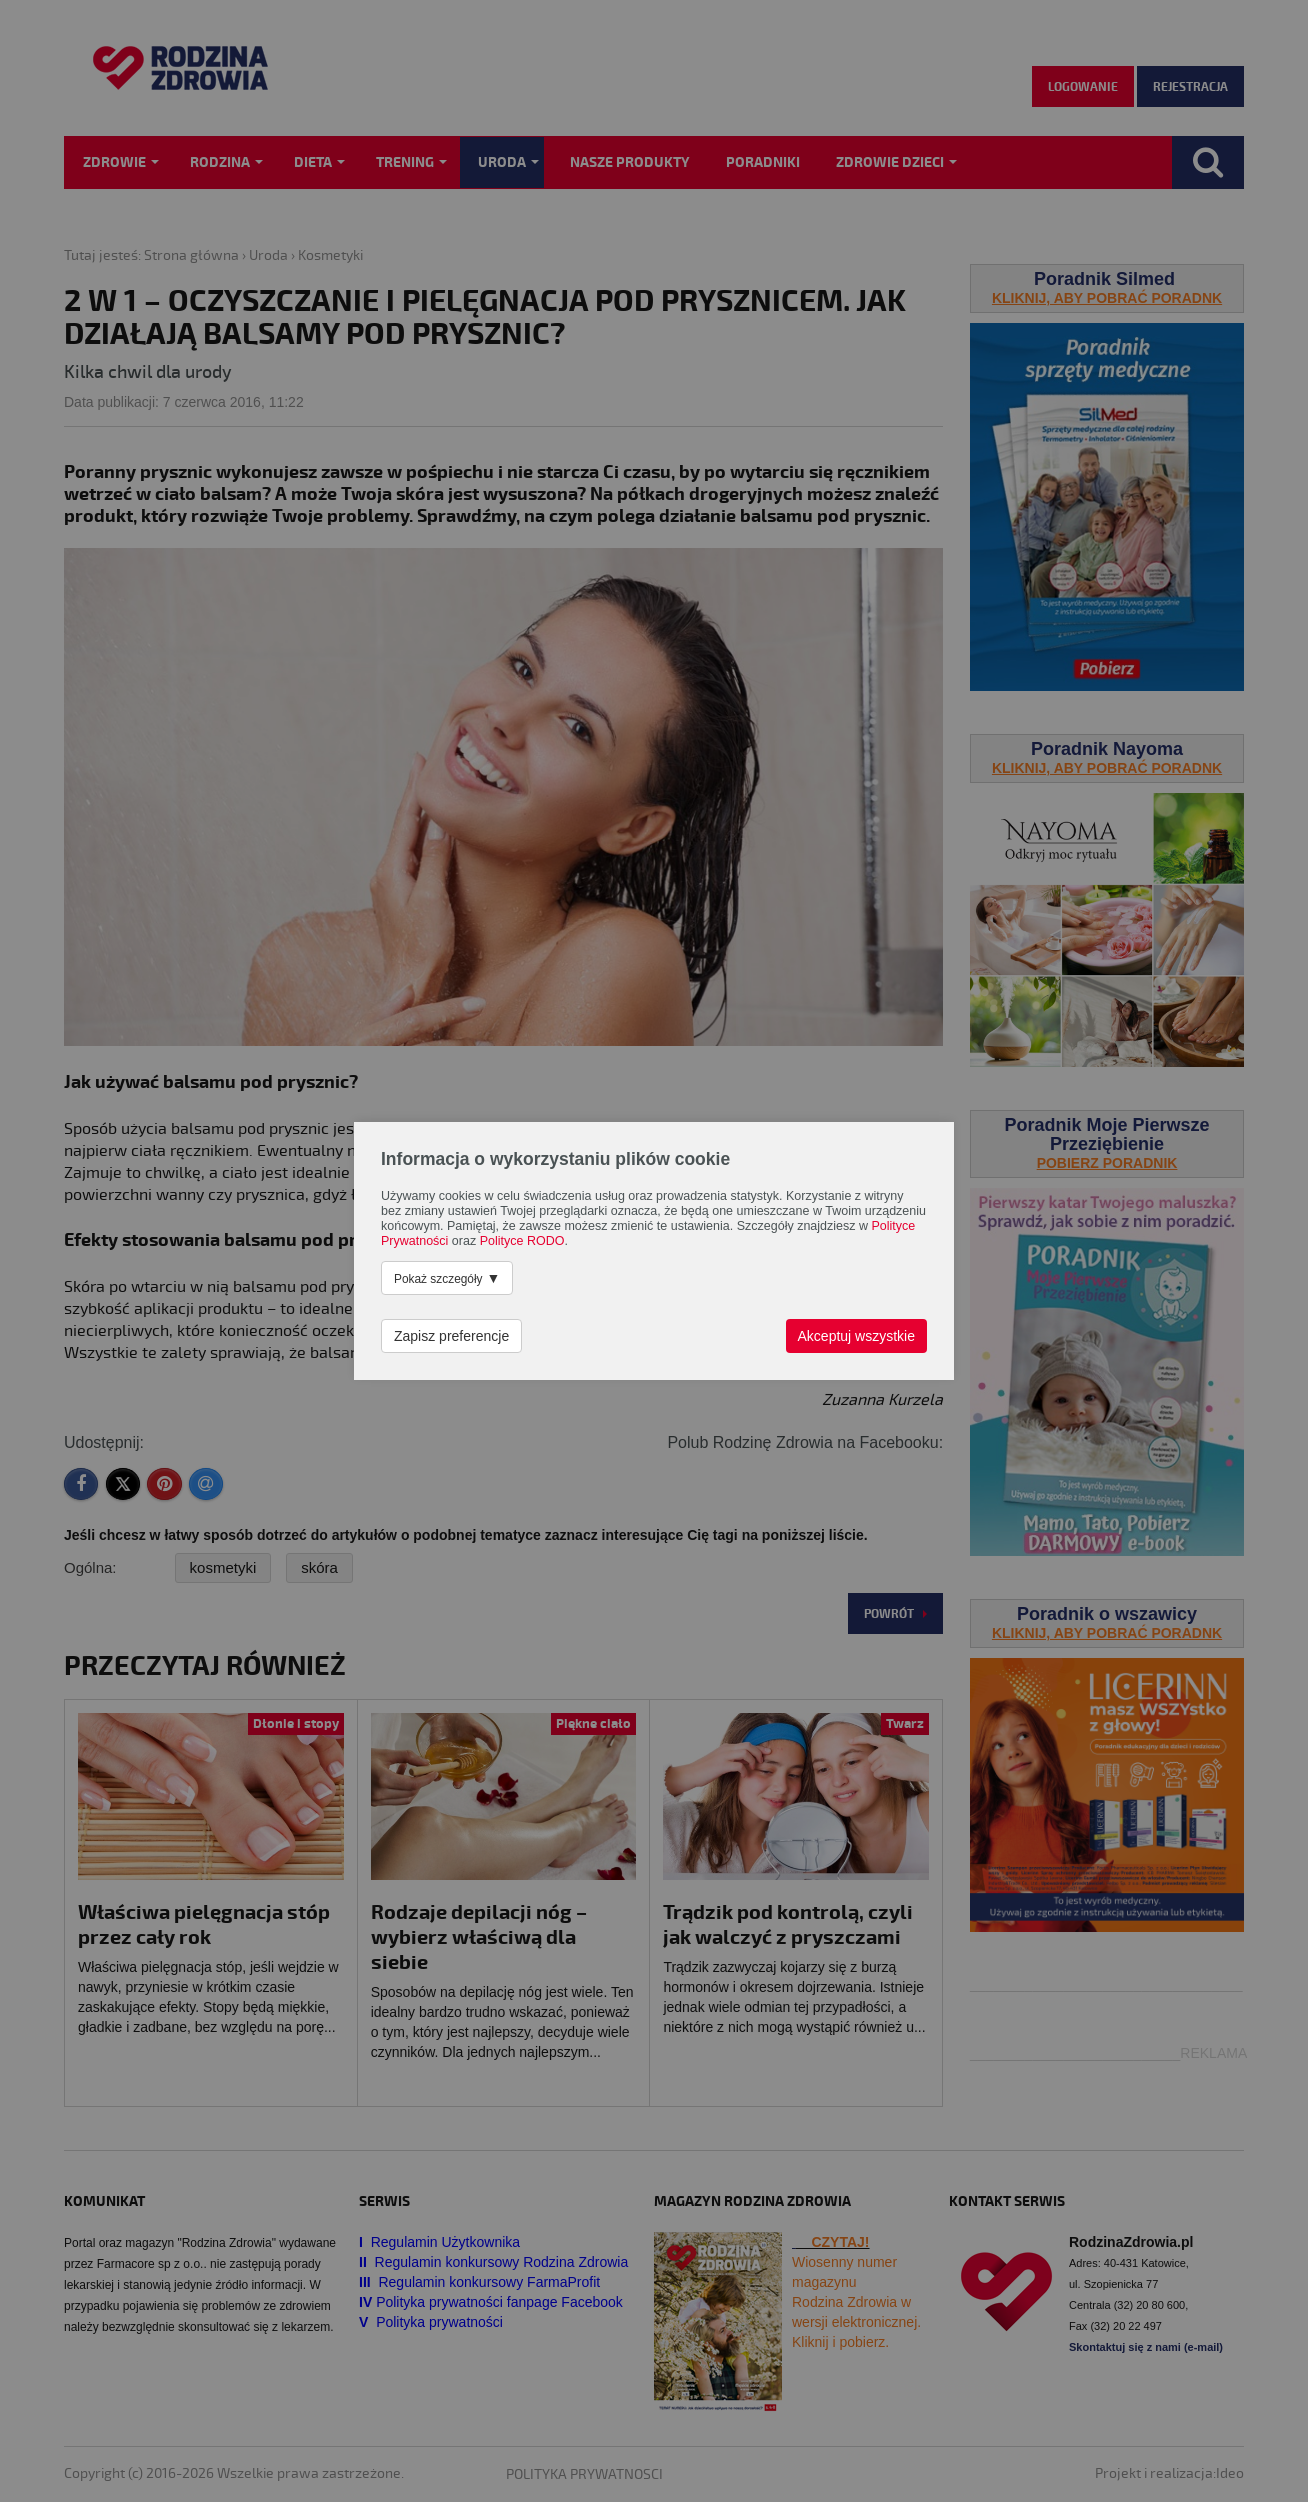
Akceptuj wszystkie (856, 1336)
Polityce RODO (522, 1241)
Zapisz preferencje (451, 1336)
